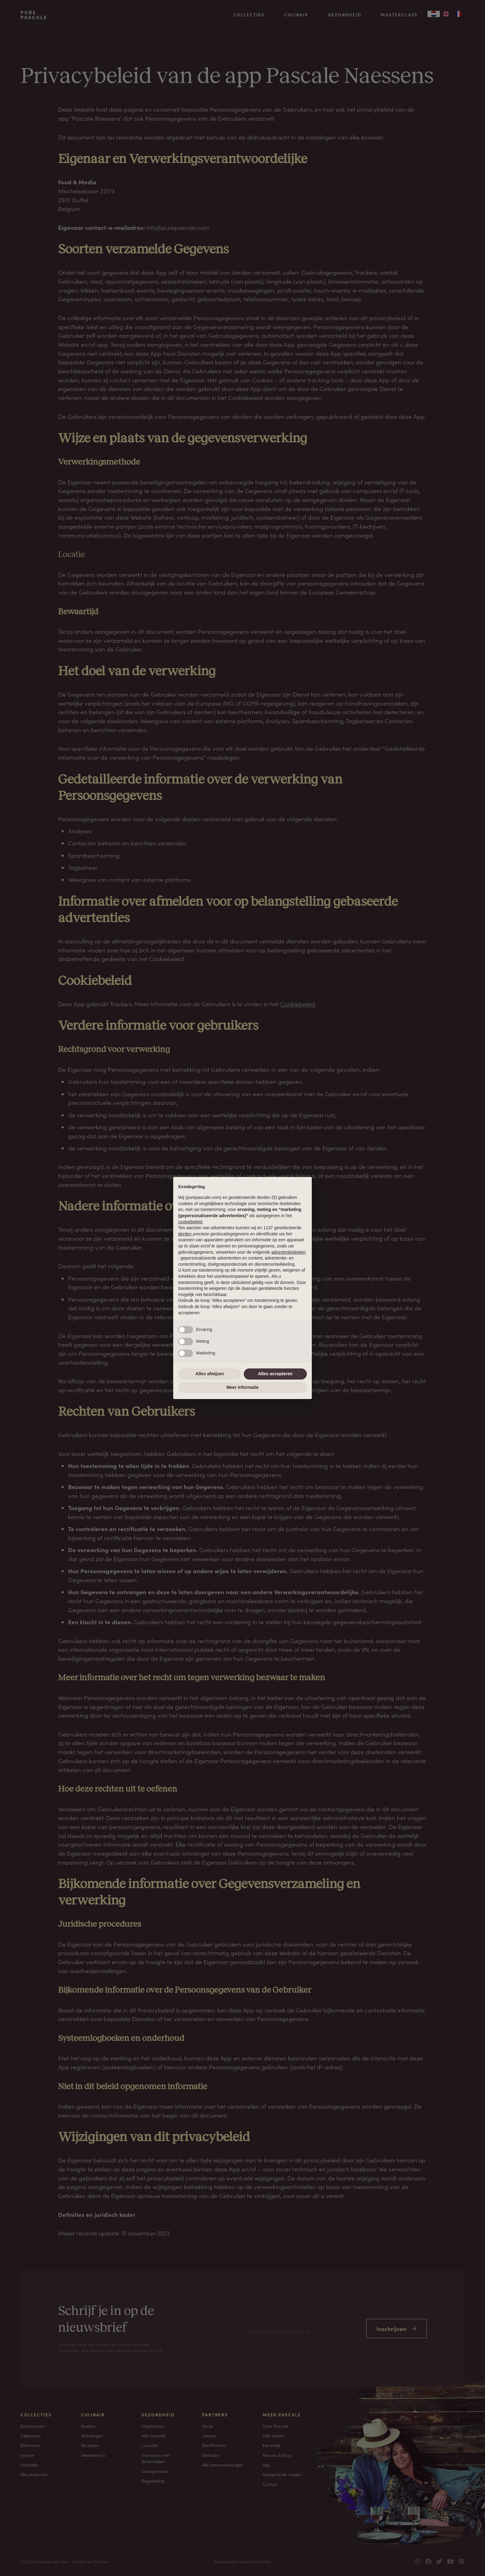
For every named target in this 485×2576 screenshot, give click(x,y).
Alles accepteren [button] (275, 1373)
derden (185, 1233)
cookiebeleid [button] (190, 1221)
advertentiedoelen (288, 1252)
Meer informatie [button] (242, 1387)
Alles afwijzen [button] (209, 1373)
